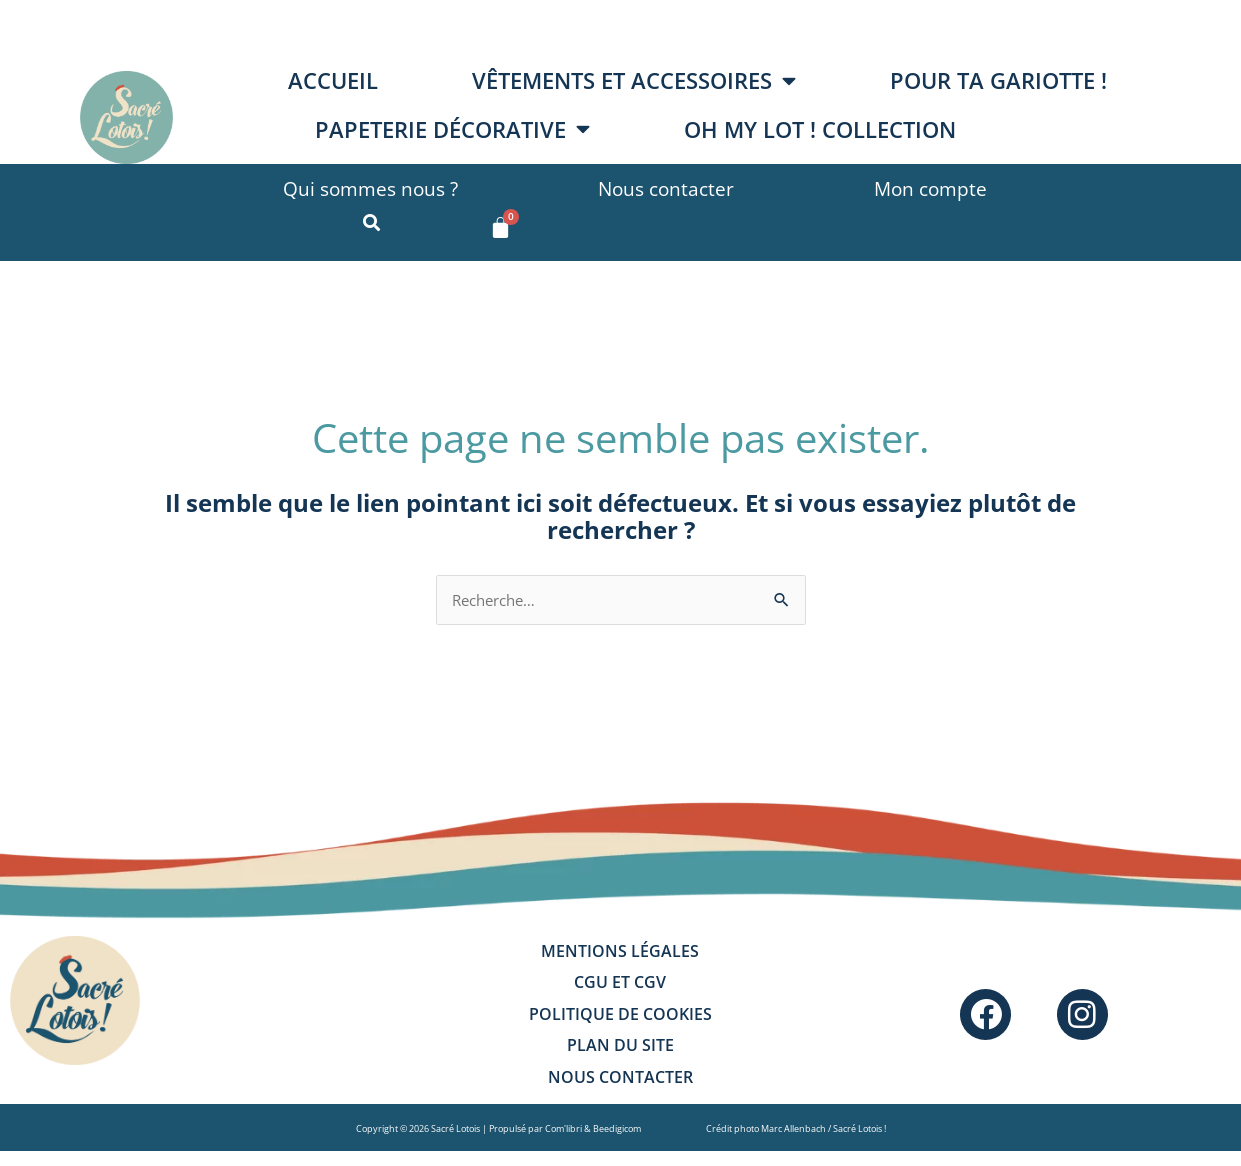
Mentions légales (620, 955)
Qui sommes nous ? (370, 188)
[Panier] (500, 227)
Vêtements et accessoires (634, 81)
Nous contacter (666, 188)
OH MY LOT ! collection (820, 129)
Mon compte (930, 188)
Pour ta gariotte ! (998, 80)
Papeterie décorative (452, 129)
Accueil (333, 80)
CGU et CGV (620, 989)
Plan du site (620, 1057)
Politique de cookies (620, 1023)
